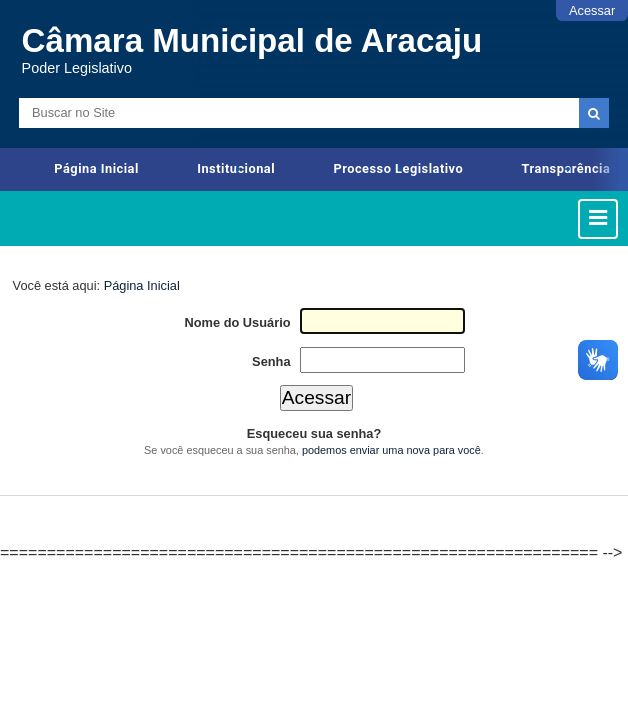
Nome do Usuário (238, 322)
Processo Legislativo (398, 168)
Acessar (592, 10)
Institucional (236, 168)
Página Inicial (96, 168)
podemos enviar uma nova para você (391, 450)
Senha (271, 361)
